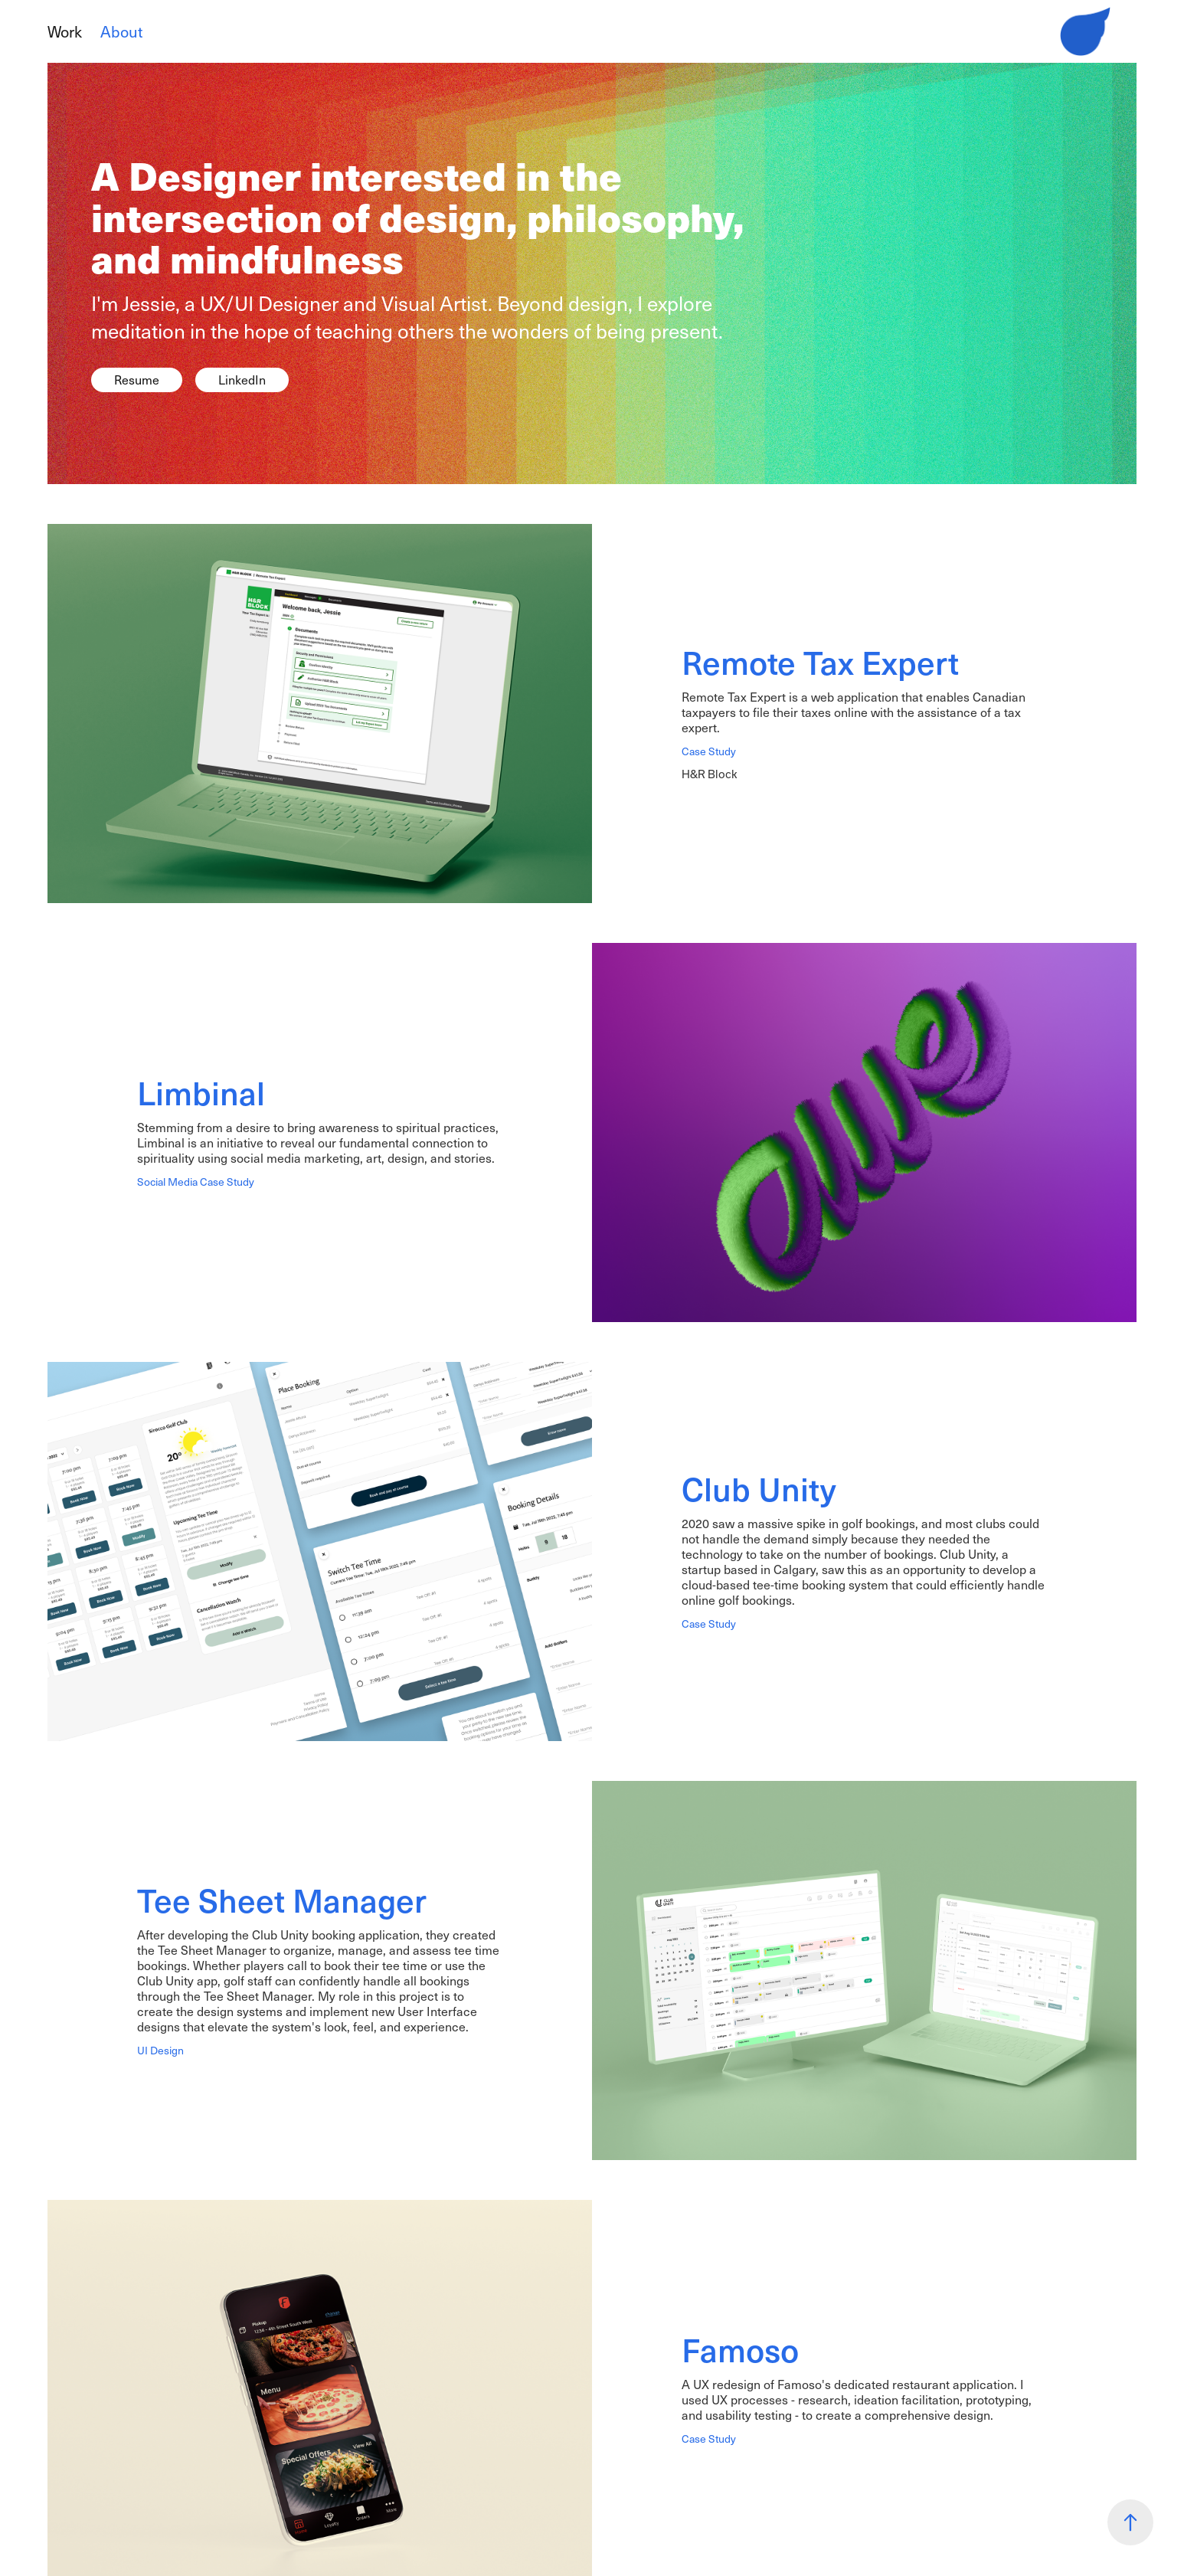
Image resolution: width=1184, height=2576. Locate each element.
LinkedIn (242, 380)
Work (64, 31)
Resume (136, 380)
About (121, 31)
